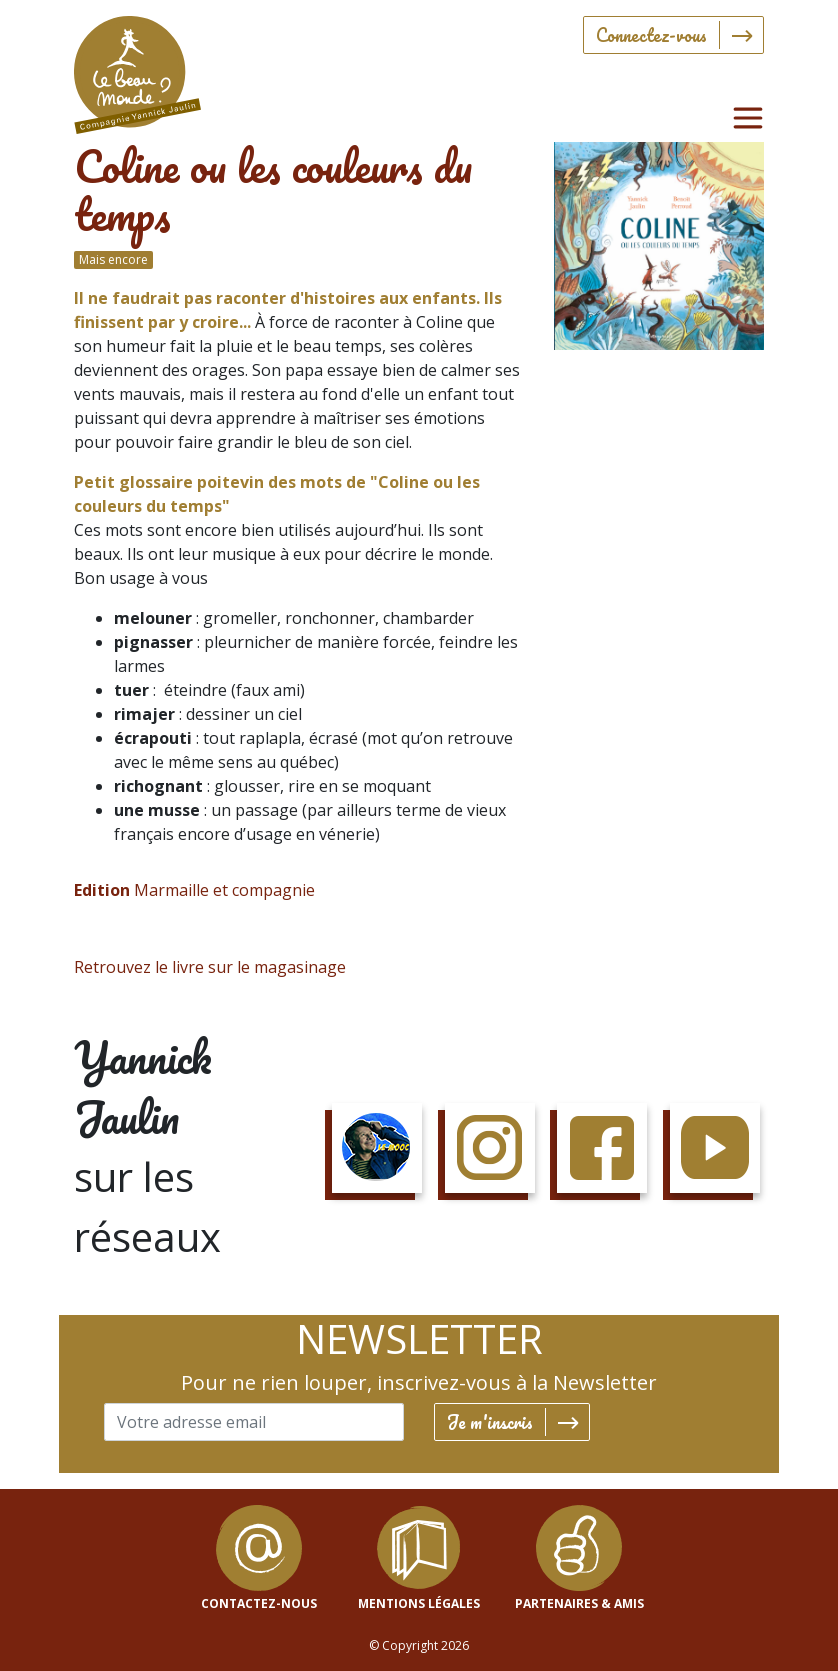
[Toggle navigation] (748, 118)
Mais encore (113, 259)
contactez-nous (259, 1603)
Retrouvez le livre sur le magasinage (210, 967)
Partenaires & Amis (579, 1603)
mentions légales (419, 1603)
